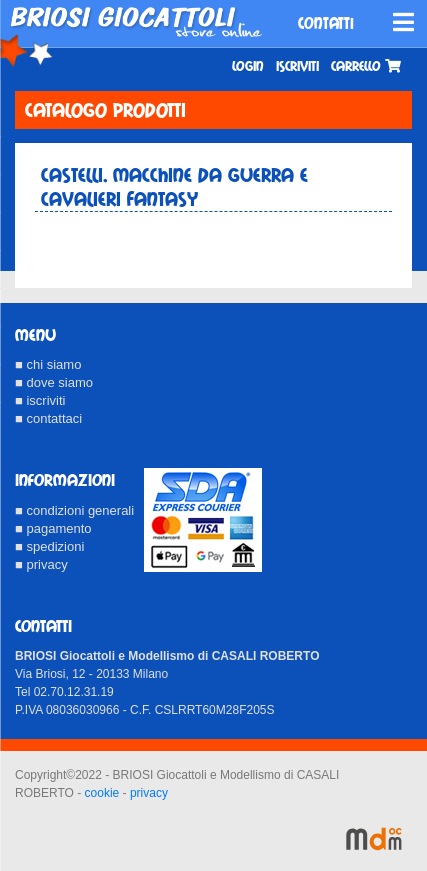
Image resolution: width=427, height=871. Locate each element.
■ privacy (41, 564)
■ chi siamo (48, 364)
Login (248, 66)
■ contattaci (48, 418)
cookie (102, 793)
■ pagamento (53, 528)
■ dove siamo (54, 382)
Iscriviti (297, 66)
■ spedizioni (49, 546)
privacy (149, 793)
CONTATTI (326, 23)
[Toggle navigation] (403, 22)
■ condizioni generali (74, 510)
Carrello (366, 66)
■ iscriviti (40, 400)
